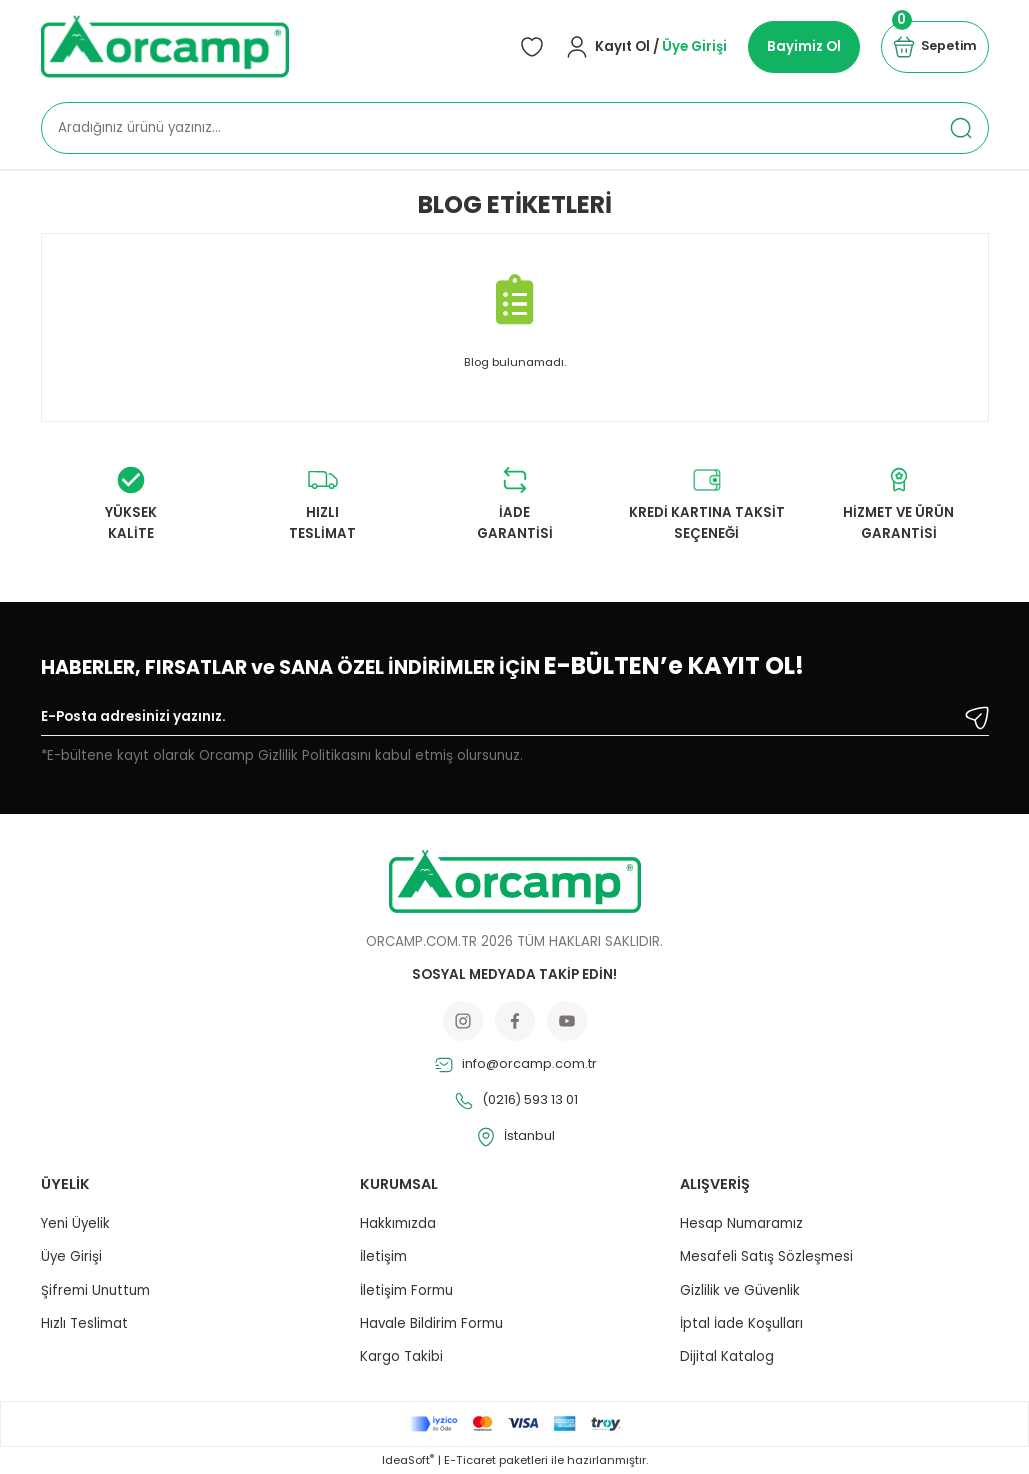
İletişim (383, 1256)
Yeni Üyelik (75, 1223)
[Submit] (977, 718)
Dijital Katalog (727, 1356)
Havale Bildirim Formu (431, 1323)
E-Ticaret (470, 1460)
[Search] (515, 128)
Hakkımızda (398, 1223)
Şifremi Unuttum (95, 1290)
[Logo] (165, 46)
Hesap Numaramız (741, 1223)
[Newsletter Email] (515, 721)
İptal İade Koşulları (741, 1323)
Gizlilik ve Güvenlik (740, 1290)
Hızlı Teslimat (84, 1323)
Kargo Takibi (401, 1356)
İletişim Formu (406, 1290)
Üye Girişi (71, 1256)
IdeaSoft (408, 1460)
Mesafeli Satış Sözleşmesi (766, 1256)
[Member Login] (640, 47)
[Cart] (932, 47)
